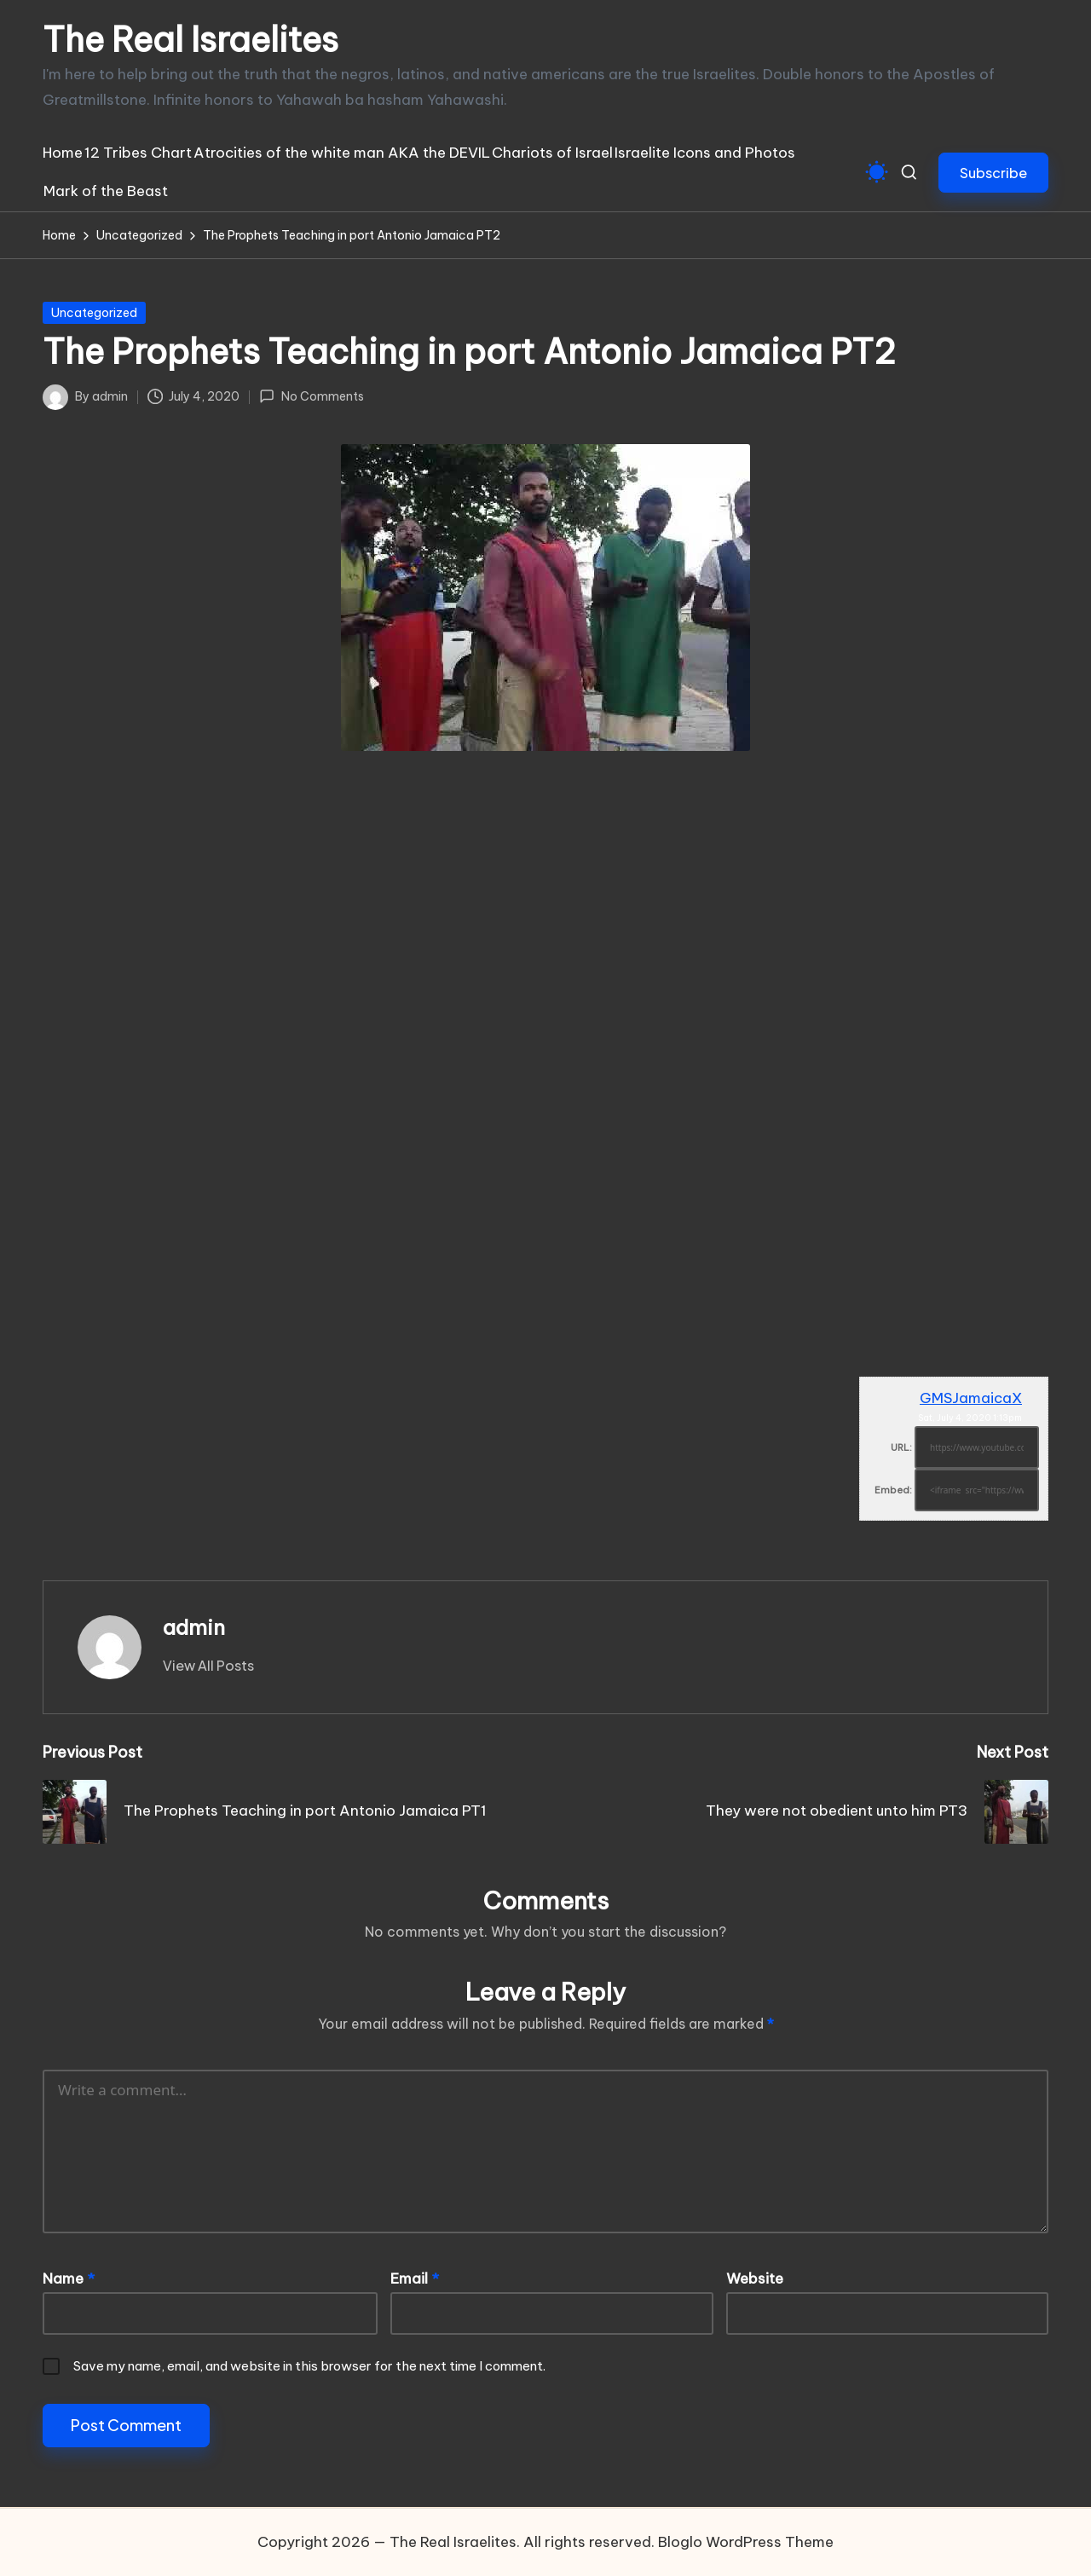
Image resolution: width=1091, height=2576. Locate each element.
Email (414, 2278)
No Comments (311, 396)
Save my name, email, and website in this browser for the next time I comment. (309, 2366)
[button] (993, 173)
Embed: (893, 1490)
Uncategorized (94, 313)
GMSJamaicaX (971, 1398)
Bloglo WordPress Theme (746, 2542)
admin (194, 1627)
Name (69, 2278)
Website (754, 2278)
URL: (901, 1447)
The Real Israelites (190, 40)
